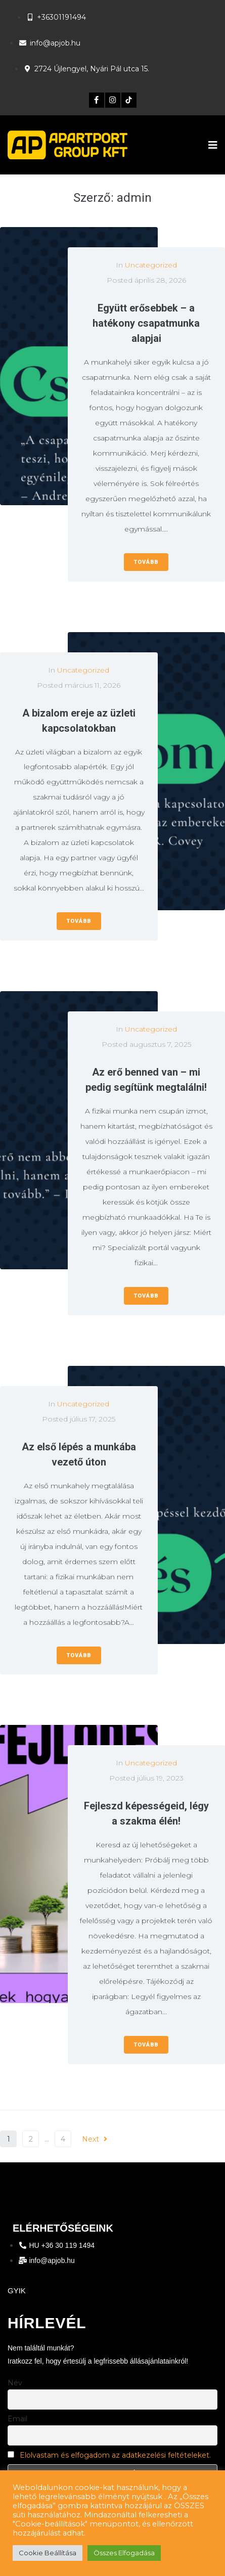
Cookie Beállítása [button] (47, 2553)
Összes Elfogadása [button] (124, 2553)
